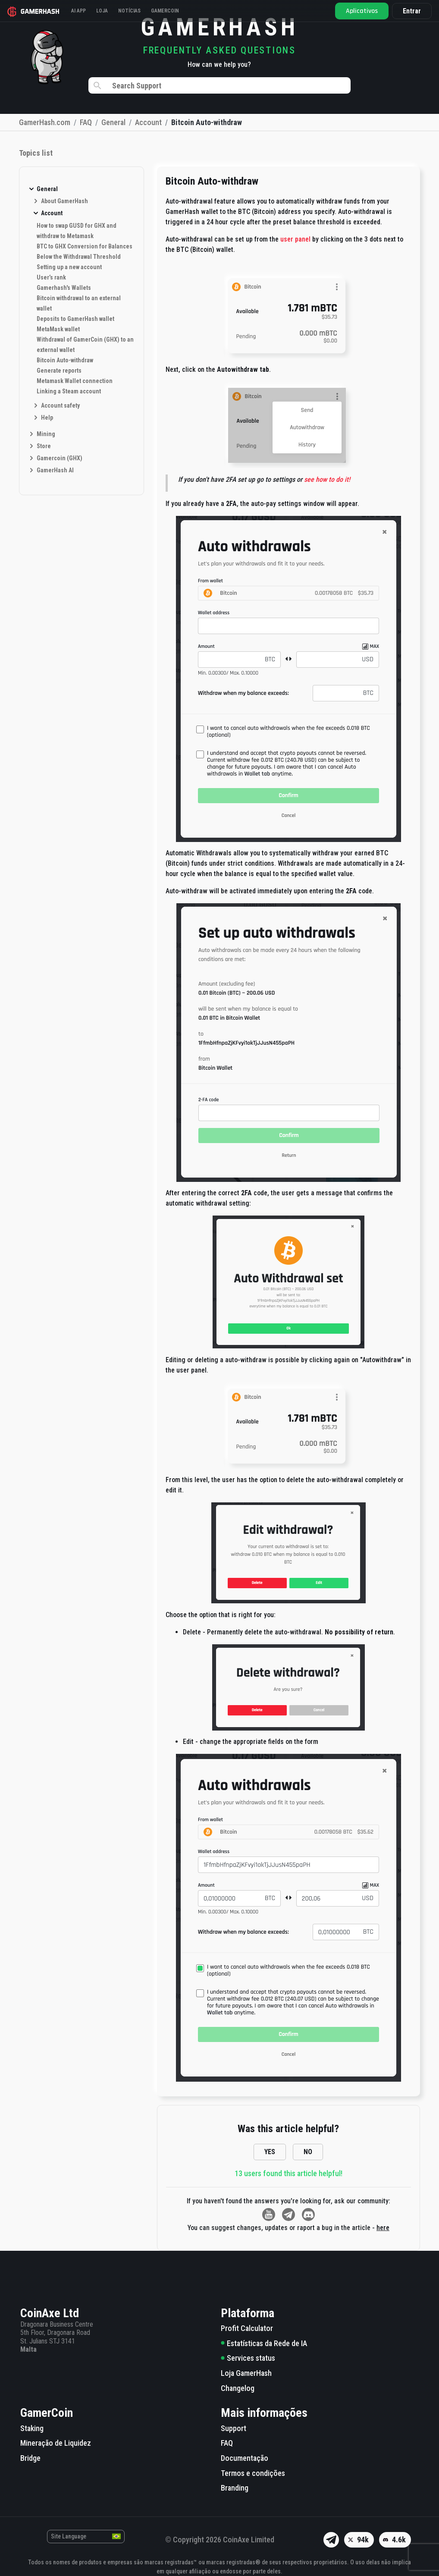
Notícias (132, 11)
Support (233, 2428)
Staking (32, 2428)
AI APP (81, 11)
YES (269, 2152)
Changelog (237, 2388)
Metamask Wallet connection (75, 380)
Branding (234, 2487)
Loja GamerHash (246, 2373)
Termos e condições (253, 2473)
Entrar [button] (409, 11)
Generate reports (59, 370)
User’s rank (51, 277)
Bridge (30, 2458)
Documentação (244, 2458)
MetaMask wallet (58, 329)
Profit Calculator (247, 2328)
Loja (105, 11)
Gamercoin (168, 11)
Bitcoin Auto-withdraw (65, 360)
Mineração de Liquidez (55, 2442)
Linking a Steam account (69, 391)
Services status (248, 2357)
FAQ (227, 2442)
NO (308, 2152)
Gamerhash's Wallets (64, 287)
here (382, 2228)
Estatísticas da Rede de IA (264, 2343)
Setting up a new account (69, 267)
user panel (296, 239)
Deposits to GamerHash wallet (75, 318)
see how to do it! (327, 479)
